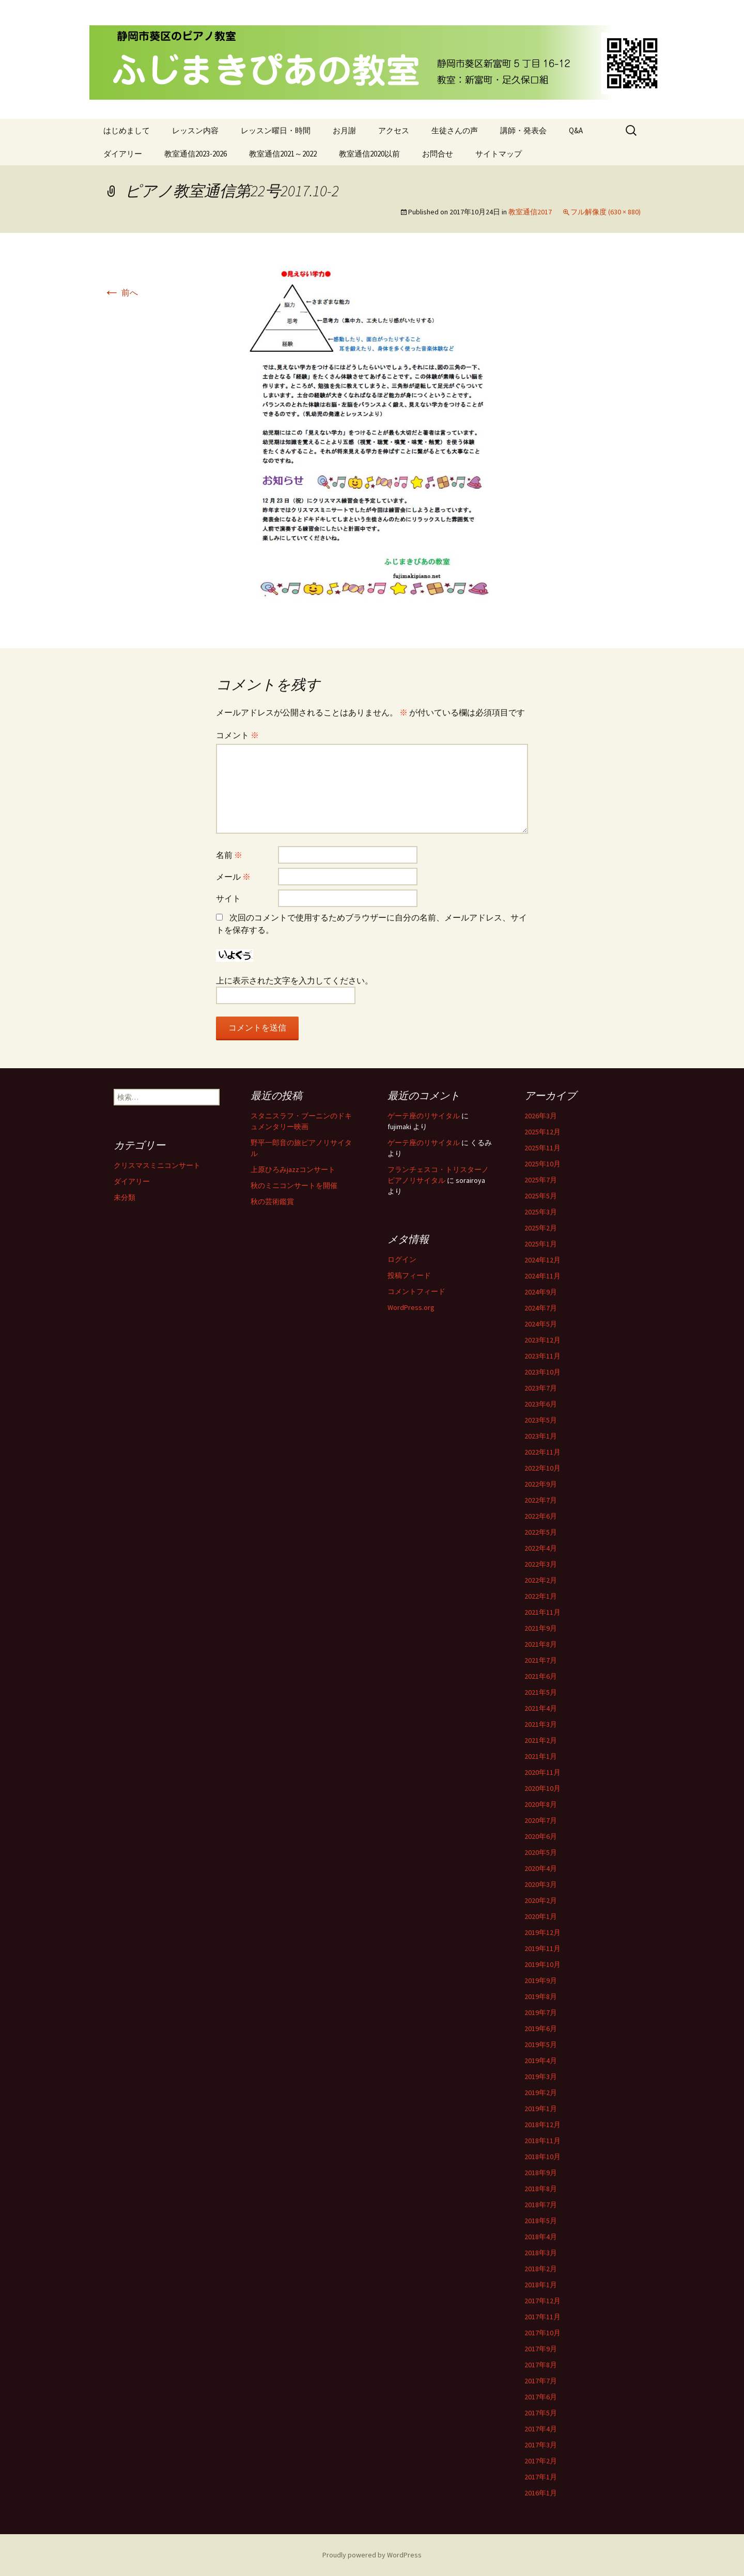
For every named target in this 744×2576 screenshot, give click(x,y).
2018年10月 (542, 2156)
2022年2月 (540, 1580)
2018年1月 (540, 2284)
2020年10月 (542, 1788)
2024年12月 (542, 1259)
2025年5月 (540, 1195)
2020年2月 (540, 1900)
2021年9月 (540, 1628)
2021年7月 (540, 1660)
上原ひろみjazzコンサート (293, 1169)
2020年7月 (540, 1820)
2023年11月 (542, 1356)
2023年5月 (540, 1420)
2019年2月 (540, 2092)
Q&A (576, 130)
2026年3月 (540, 1115)
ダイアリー (122, 154)
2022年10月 (542, 1468)
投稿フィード (409, 1275)
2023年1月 (540, 1436)
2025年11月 (542, 1147)
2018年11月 (542, 2140)
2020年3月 (540, 1884)
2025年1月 (540, 1243)
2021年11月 (542, 1612)
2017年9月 (540, 2348)
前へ (120, 292)
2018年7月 (540, 2204)
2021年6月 (540, 1676)
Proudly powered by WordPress (372, 2554)
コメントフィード (416, 1291)
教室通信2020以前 (369, 154)
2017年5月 (540, 2412)
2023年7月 (540, 1388)
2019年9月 (540, 1980)
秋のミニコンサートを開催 (294, 1185)
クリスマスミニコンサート (157, 1165)
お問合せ (437, 154)
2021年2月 (540, 1740)
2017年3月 (540, 2444)
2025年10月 (542, 1163)
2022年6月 (540, 1516)
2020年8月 (540, 1804)
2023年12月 (542, 1340)
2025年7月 (540, 1179)
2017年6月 (540, 2396)
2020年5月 (540, 1852)
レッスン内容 (195, 130)
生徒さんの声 (454, 130)
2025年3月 (540, 1211)
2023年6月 (540, 1404)
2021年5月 (540, 1692)
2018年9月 (540, 2172)
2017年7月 (540, 2380)
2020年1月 (540, 1916)
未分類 (124, 1197)
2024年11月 (542, 1276)
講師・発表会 (523, 130)
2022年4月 (540, 1548)
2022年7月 (540, 1500)
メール (233, 876)
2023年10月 (542, 1372)
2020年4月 (540, 1868)
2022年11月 (542, 1452)
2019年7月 (540, 2012)
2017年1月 (540, 2476)
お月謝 (344, 130)
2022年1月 (540, 1596)
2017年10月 (542, 2332)
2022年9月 (540, 1484)
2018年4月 (540, 2236)
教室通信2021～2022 (283, 154)
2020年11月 (542, 1772)
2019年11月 (542, 1948)
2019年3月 (540, 2076)
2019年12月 (542, 1932)
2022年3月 (540, 1564)
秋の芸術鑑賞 (272, 1201)
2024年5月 (540, 1324)
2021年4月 (540, 1708)
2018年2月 (540, 2268)
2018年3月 (540, 2252)
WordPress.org (411, 1307)
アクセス (393, 130)
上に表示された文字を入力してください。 (294, 980)
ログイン (402, 1259)
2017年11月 (542, 2316)
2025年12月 (542, 1131)
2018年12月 (542, 2124)
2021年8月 (540, 1644)
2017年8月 (540, 2364)
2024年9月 (540, 1292)
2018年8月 (540, 2188)
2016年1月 (540, 2492)
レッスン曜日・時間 (276, 130)
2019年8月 (540, 1996)
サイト (228, 898)
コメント (237, 735)
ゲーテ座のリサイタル (424, 1115)
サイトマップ (498, 154)
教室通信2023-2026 (195, 154)
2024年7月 (540, 1308)
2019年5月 (540, 2044)
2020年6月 (540, 1836)
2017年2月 (540, 2460)
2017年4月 (540, 2428)
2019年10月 (542, 1964)
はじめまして (126, 130)
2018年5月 (540, 2220)
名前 (229, 855)
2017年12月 (542, 2300)
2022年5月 (540, 1532)
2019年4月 (540, 2060)
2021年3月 (540, 1724)
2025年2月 (540, 1227)
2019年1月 (540, 2108)
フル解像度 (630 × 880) (605, 211)
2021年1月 (540, 1756)
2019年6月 (540, 2028)
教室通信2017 (530, 211)
